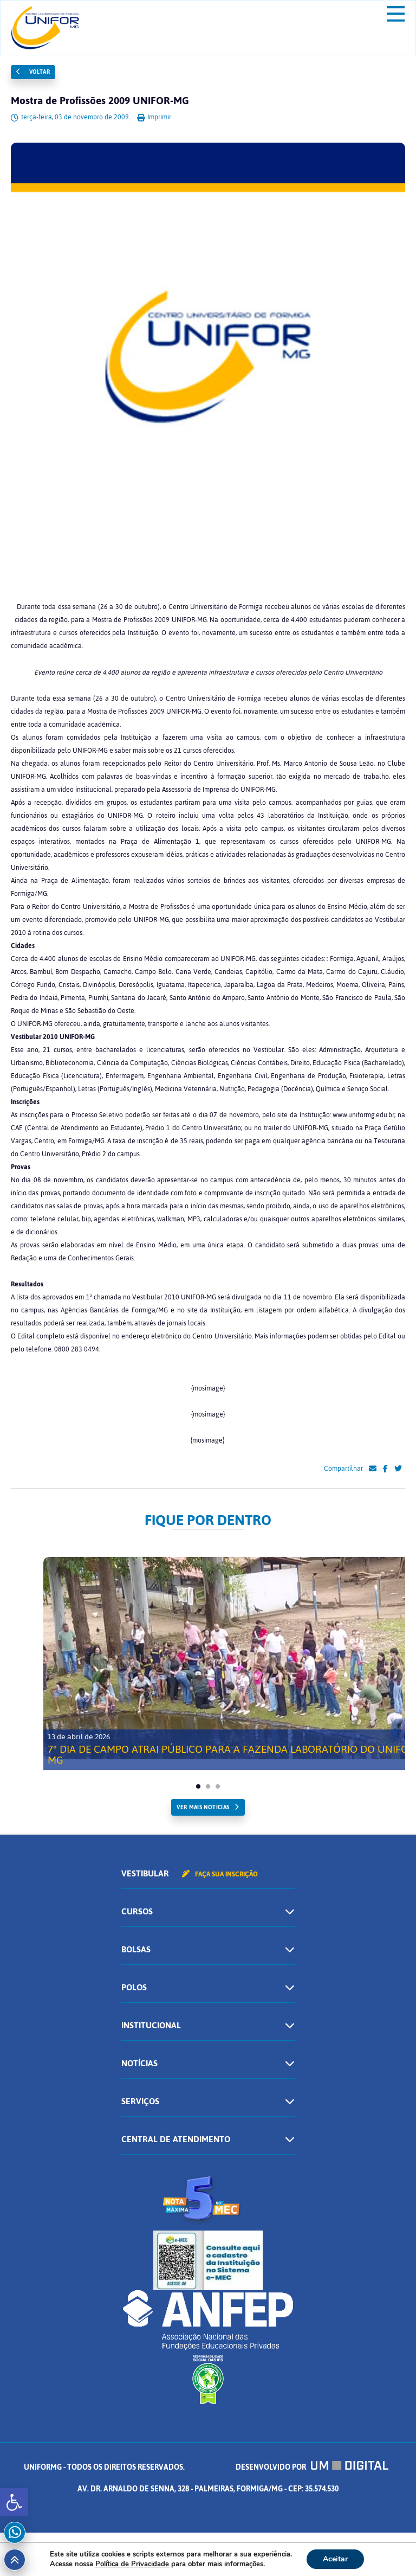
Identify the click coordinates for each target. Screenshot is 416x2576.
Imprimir (154, 117)
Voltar (33, 72)
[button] (14, 2502)
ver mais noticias (203, 1807)
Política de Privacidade (132, 2564)
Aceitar (335, 2559)
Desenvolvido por (312, 2467)
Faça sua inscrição (220, 1874)
